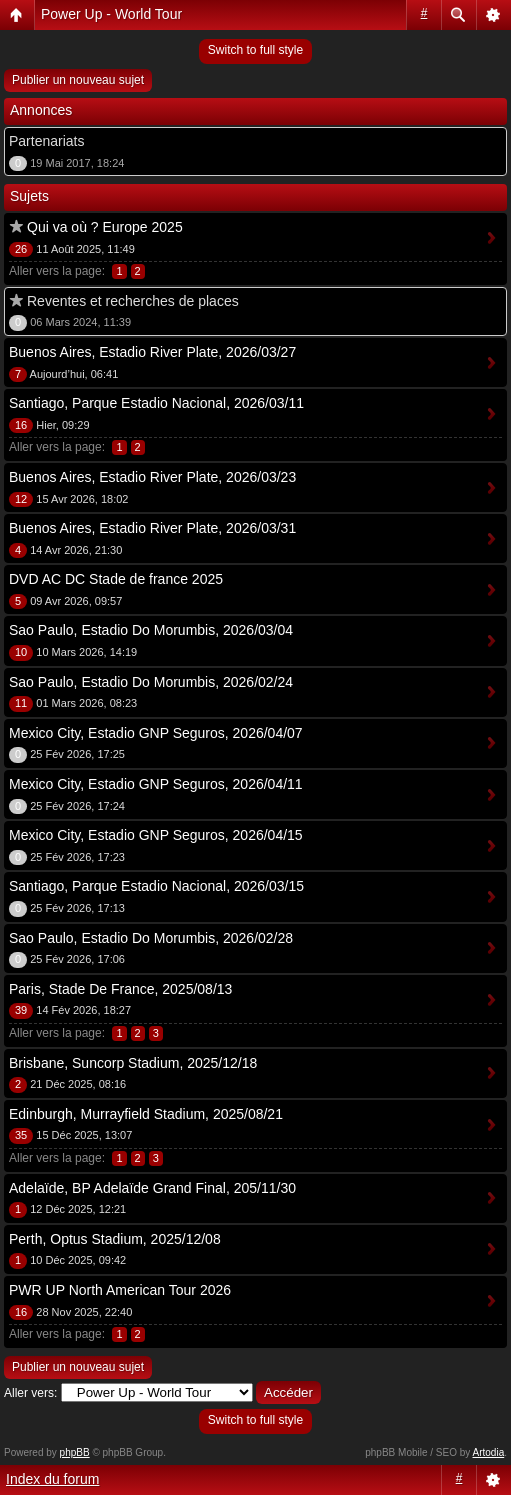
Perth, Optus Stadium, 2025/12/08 (115, 1239)
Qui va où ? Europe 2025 (105, 227)
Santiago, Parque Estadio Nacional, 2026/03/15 (156, 886)
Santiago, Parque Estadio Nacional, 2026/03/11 (156, 403)
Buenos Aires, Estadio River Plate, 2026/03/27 (152, 352)
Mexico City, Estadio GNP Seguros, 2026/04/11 (156, 784)
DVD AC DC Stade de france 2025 (116, 579)
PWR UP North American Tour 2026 (120, 1290)
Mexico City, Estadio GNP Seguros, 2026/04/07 (156, 733)
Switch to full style (255, 50)
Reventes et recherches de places (133, 301)
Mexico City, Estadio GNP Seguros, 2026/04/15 (156, 835)
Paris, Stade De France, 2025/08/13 (120, 989)
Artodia (489, 1452)
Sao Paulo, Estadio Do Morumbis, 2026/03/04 (151, 630)
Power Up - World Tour (111, 14)
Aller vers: (30, 1393)
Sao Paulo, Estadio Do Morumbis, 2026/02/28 (151, 938)
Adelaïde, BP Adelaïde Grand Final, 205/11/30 (152, 1188)
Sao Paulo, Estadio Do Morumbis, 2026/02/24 (151, 682)
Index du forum (52, 1479)
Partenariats (46, 141)
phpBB (75, 1452)
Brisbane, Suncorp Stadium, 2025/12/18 (133, 1063)
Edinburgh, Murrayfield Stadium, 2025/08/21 (146, 1114)
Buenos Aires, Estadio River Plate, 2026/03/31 (152, 528)
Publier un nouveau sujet (78, 80)
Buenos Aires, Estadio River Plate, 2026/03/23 (152, 477)
